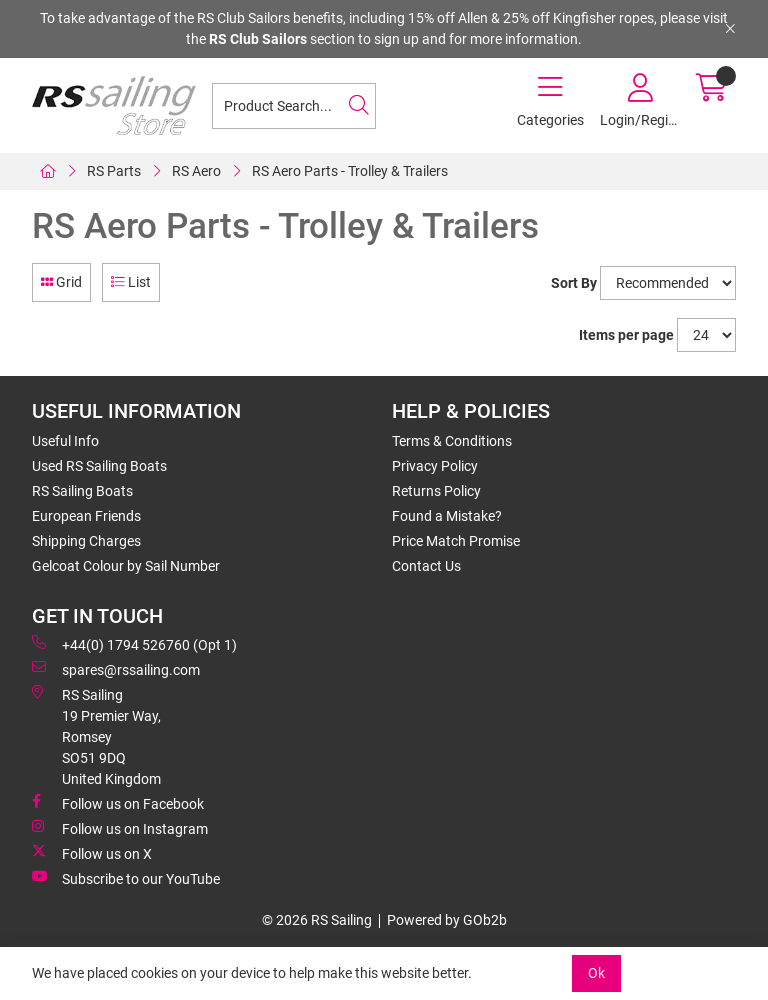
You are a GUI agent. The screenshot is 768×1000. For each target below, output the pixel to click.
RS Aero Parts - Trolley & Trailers (350, 171)
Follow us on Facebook (118, 803)
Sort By (574, 283)
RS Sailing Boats (82, 491)
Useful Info (65, 441)
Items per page (626, 335)
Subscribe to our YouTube (126, 878)
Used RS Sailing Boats (99, 466)
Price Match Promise (456, 541)
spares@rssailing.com (116, 669)
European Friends (86, 516)
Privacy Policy (435, 466)
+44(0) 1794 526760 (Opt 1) (134, 644)
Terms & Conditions (452, 441)
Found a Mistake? (447, 516)
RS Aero (196, 171)
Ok (596, 973)
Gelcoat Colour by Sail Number (126, 566)
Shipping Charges (86, 541)
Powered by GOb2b (447, 920)
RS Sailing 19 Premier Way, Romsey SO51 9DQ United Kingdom (96, 736)
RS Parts (114, 171)
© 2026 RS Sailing (317, 920)
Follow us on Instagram (120, 828)
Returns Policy (436, 491)
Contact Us (426, 566)
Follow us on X (92, 853)
